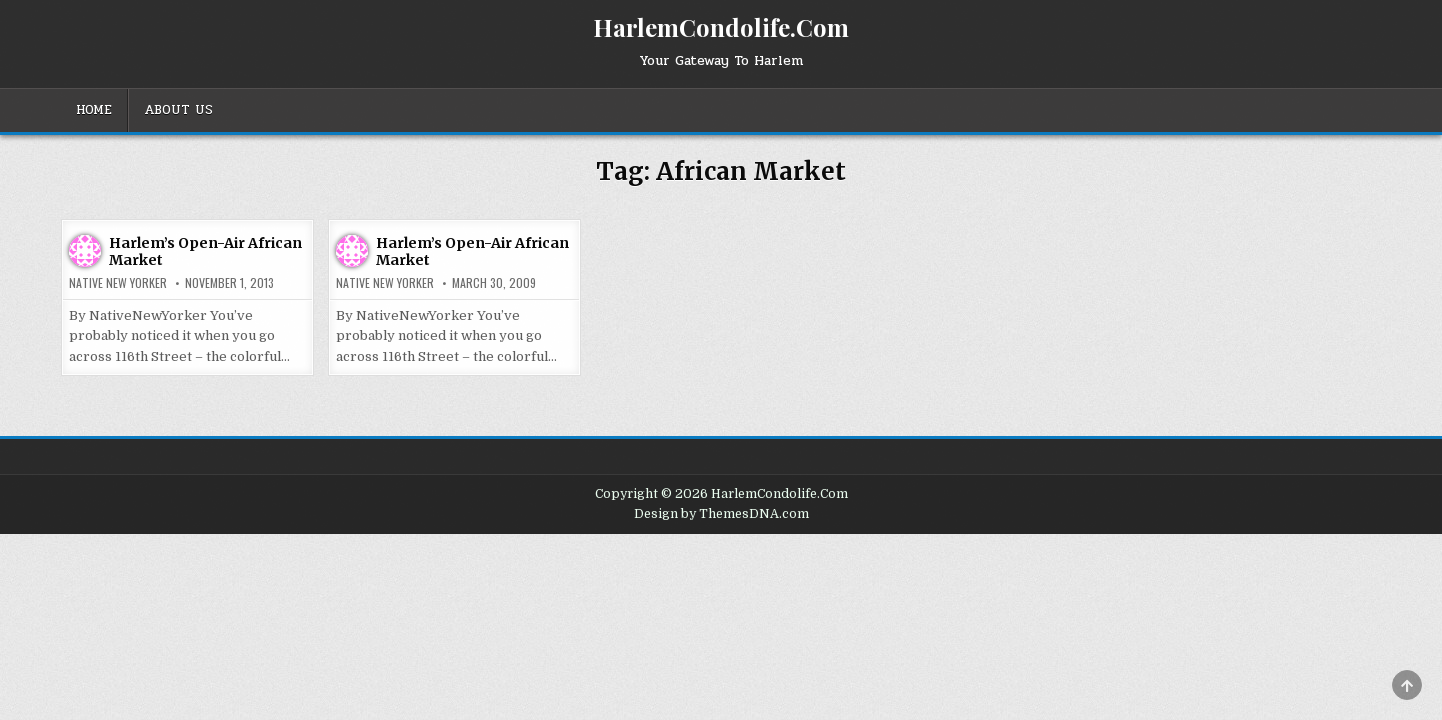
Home (94, 110)
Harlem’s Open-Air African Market (205, 251)
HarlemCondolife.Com (721, 27)
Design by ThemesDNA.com (721, 514)
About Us (178, 110)
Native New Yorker (118, 283)
